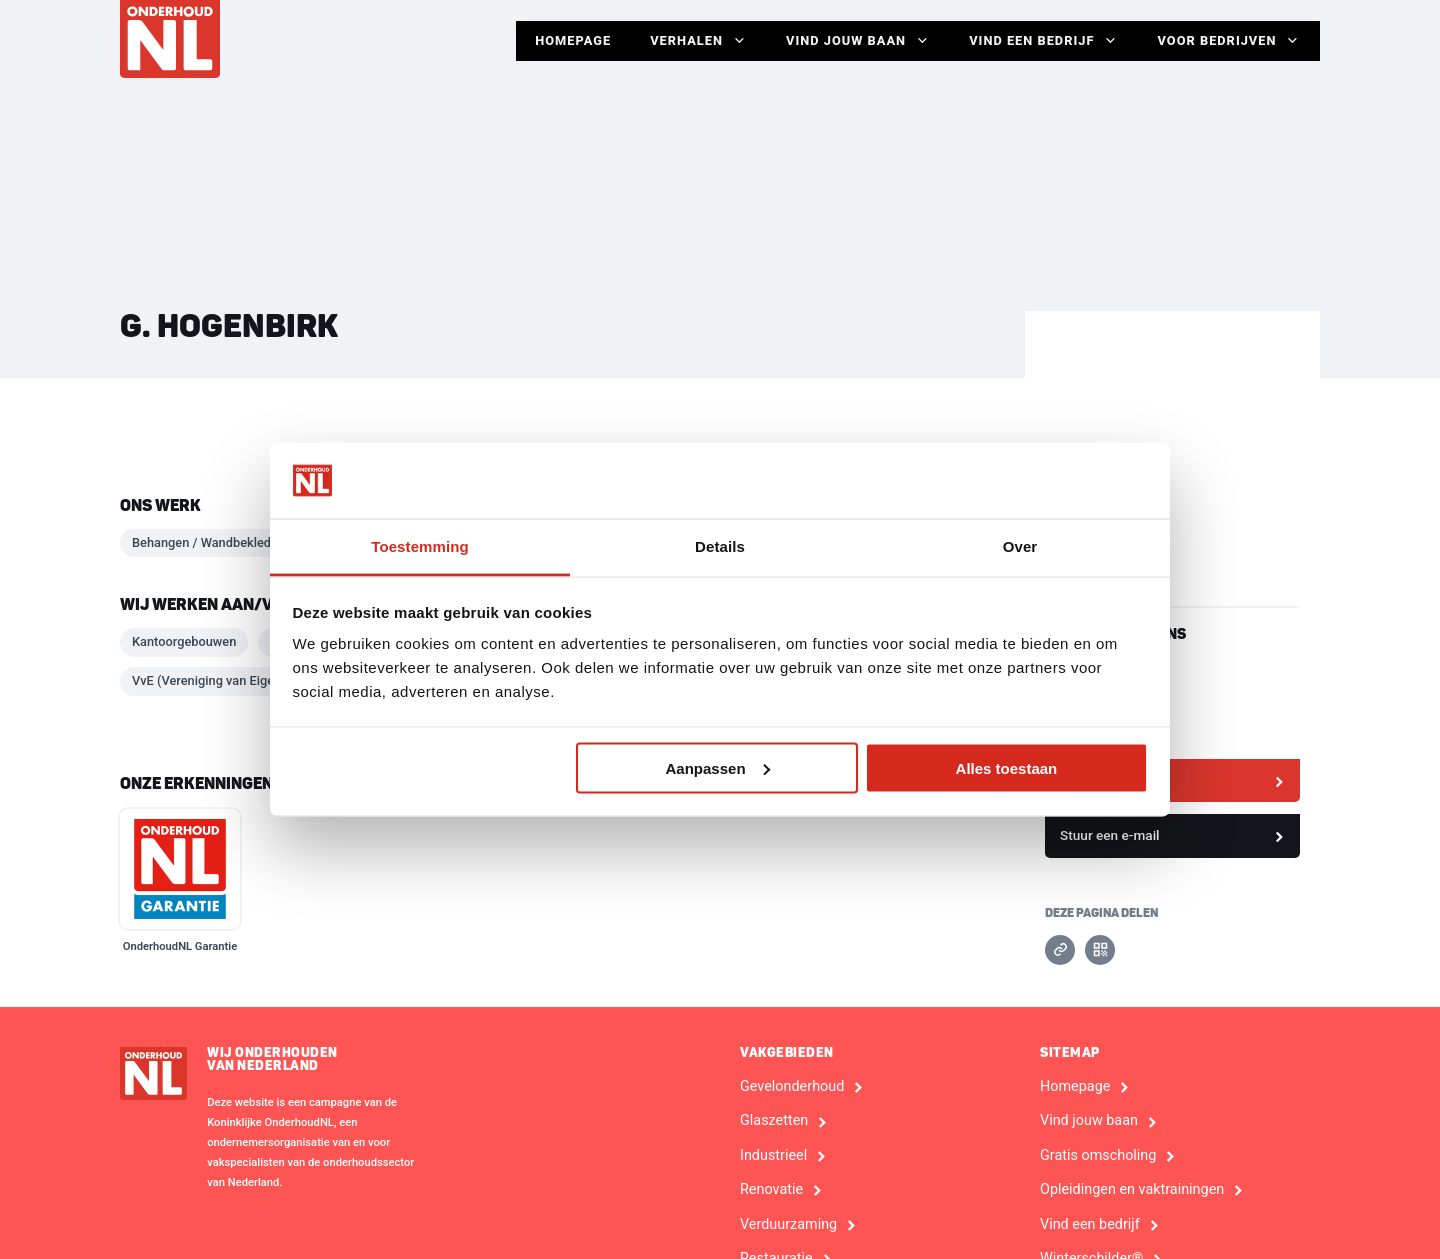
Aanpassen (718, 767)
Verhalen (695, 41)
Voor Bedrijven (1228, 41)
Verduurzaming (788, 1225)
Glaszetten (774, 1121)
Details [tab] (720, 546)
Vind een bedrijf (1042, 41)
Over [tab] (1020, 546)
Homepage (569, 40)
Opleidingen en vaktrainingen (1132, 1190)
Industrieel (773, 1156)
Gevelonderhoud (792, 1087)
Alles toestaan (1007, 767)
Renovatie (771, 1190)
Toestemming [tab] (420, 546)
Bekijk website (1104, 780)
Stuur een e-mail (1110, 835)
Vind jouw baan (856, 41)
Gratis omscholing (1098, 1156)
